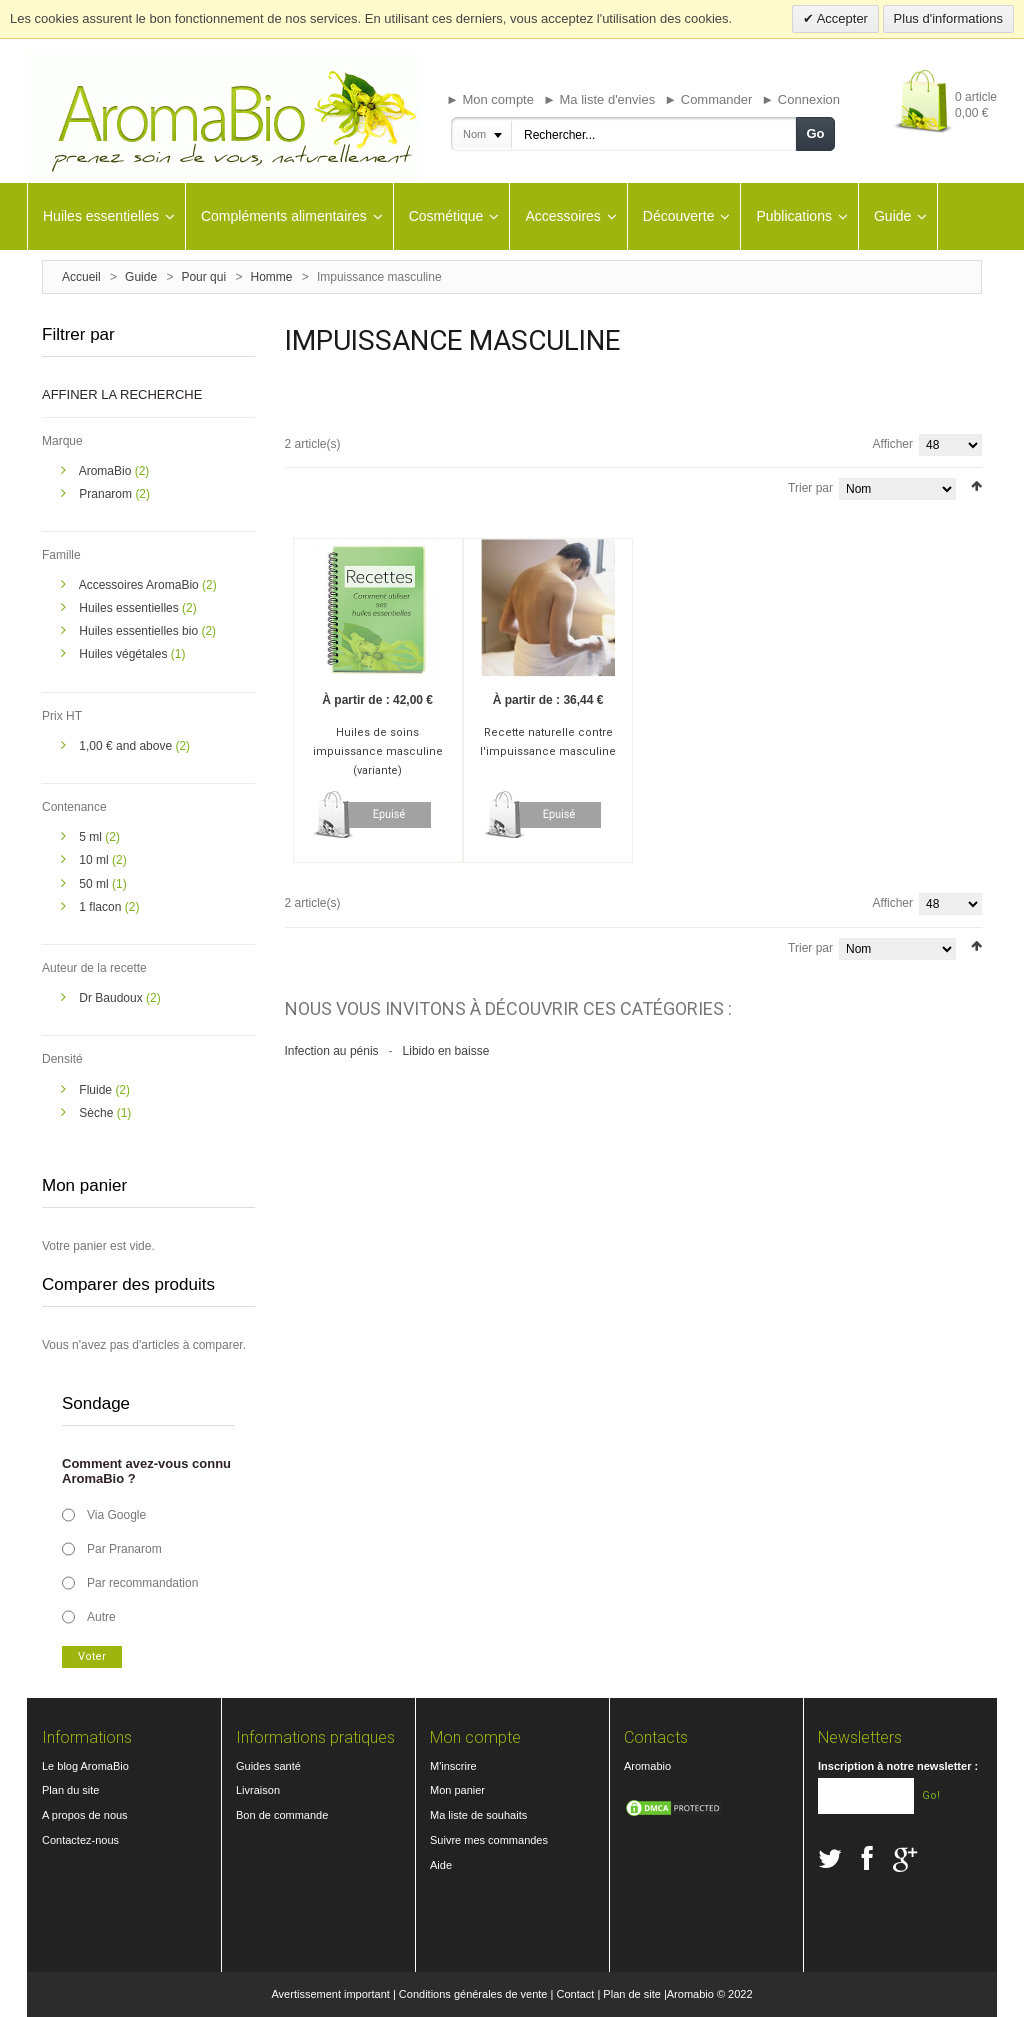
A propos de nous (85, 1815)
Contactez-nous (80, 1840)
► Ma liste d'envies (599, 99)
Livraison (258, 1790)
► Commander (708, 99)
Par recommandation (142, 1583)
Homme (272, 277)
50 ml (95, 884)
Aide (441, 1865)
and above (127, 746)
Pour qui (203, 277)
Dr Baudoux (112, 998)
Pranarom (107, 494)
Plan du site (70, 1790)
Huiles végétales (124, 654)
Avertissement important (330, 1994)
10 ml (95, 860)
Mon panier (457, 1790)
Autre (101, 1617)
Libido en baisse (446, 1051)
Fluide (97, 1090)
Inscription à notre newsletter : (898, 1766)
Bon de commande (282, 1815)
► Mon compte (490, 99)
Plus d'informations (948, 18)
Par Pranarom (124, 1549)
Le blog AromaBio (85, 1766)
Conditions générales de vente (473, 1994)
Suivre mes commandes (489, 1840)
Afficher (893, 444)
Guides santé (268, 1766)
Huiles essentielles (130, 608)
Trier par (810, 488)
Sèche (97, 1113)
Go (815, 133)
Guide (141, 277)
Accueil (81, 277)
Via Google (116, 1515)
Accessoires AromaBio (140, 585)
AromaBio (107, 471)
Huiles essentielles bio (140, 631)
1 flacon (101, 907)
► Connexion (800, 99)
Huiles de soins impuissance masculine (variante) (378, 751)
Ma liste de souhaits (478, 1815)
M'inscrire (453, 1766)
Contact (575, 1994)
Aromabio (647, 1766)
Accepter (841, 18)
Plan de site (631, 1994)
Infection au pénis (332, 1051)
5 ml (92, 837)
